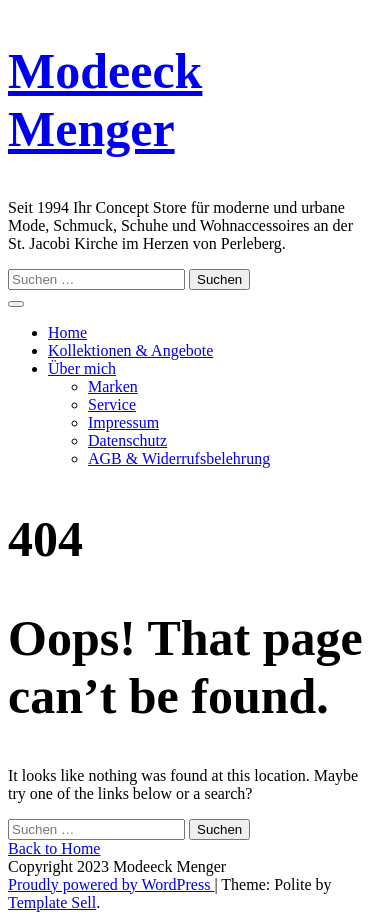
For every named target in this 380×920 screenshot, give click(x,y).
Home (67, 332)
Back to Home (54, 848)
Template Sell (52, 902)
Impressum (123, 422)
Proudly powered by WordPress (111, 884)
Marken (113, 386)
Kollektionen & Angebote (130, 350)
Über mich (82, 368)
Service (112, 404)
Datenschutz (127, 440)
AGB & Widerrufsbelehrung (179, 458)
